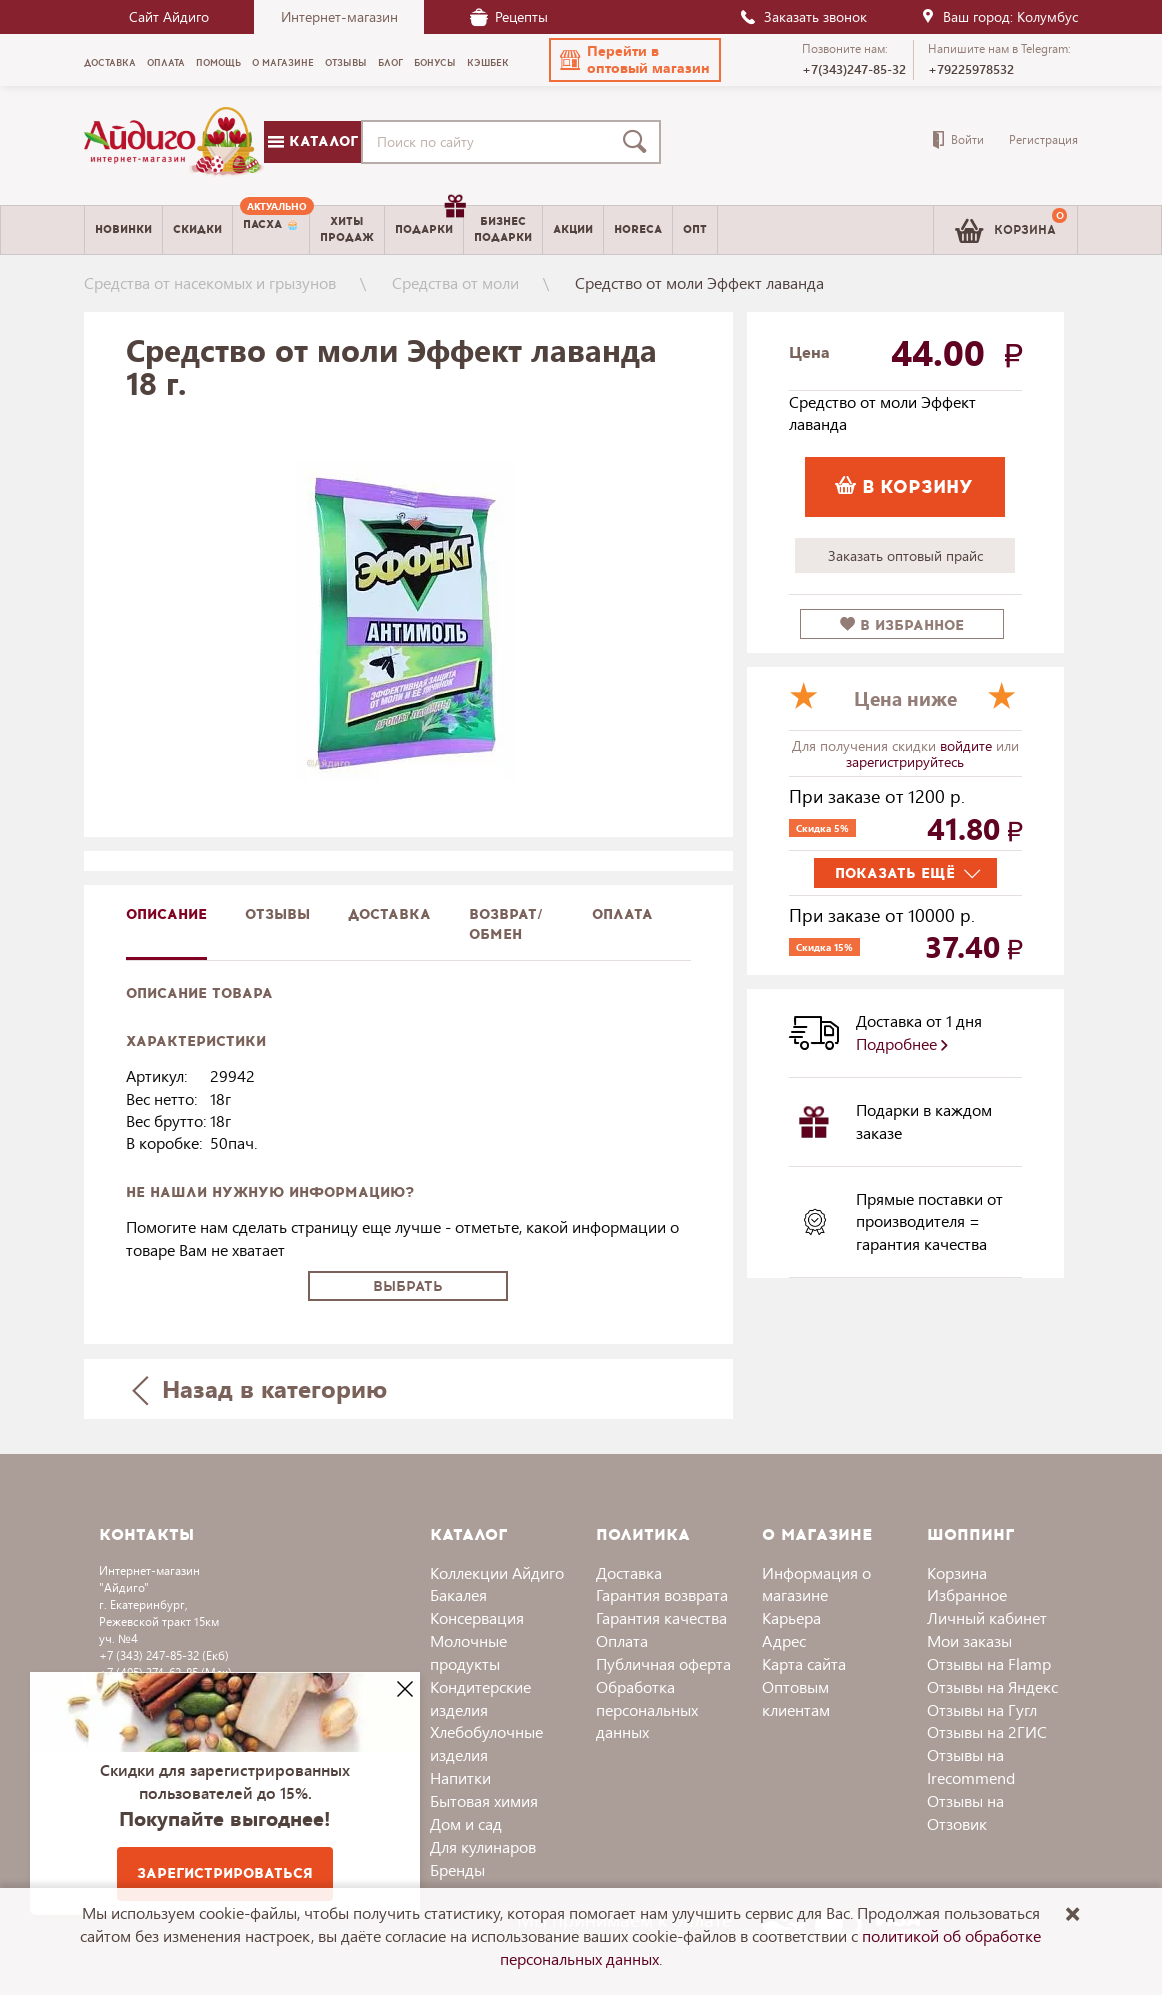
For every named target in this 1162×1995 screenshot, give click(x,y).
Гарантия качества (661, 1617)
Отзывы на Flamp (989, 1663)
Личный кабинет (987, 1617)
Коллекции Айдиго (497, 1572)
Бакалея (458, 1594)
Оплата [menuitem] (166, 63)
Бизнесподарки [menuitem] (503, 229)
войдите (968, 745)
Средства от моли (455, 282)
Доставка (629, 1572)
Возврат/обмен (506, 924)
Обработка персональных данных (647, 1709)
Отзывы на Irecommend (971, 1766)
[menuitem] (271, 230)
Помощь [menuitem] (218, 63)
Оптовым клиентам (796, 1698)
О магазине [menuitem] (283, 63)
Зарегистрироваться (225, 1873)
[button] (635, 60)
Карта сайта (804, 1663)
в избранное (902, 625)
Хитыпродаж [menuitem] (347, 229)
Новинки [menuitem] (123, 229)
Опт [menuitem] (695, 229)
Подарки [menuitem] (429, 222)
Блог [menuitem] (390, 63)
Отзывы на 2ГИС (987, 1731)
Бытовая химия (484, 1800)
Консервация (477, 1617)
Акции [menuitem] (573, 229)
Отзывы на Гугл (982, 1709)
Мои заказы (969, 1640)
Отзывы (277, 914)
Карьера (791, 1617)
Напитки (460, 1777)
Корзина (957, 1572)
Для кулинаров (483, 1846)
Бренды (457, 1869)
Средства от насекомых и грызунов (210, 282)
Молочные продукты (468, 1652)
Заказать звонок (803, 16)
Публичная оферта (663, 1663)
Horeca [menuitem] (638, 229)
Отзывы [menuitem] (346, 63)
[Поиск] (639, 142)
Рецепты (509, 16)
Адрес (784, 1640)
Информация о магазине (816, 1584)
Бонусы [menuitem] (435, 63)
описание (166, 914)
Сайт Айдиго (169, 16)
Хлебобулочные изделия (486, 1743)
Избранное (967, 1594)
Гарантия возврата (662, 1594)
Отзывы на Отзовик (965, 1812)
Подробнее (902, 1043)
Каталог (313, 141)
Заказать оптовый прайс (905, 555)
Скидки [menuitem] (197, 229)
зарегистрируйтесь (905, 761)
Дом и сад (466, 1823)
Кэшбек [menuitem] (488, 63)
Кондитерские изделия (480, 1698)
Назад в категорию (260, 1388)
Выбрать (408, 1286)
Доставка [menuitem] (110, 63)
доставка (389, 914)
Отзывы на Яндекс (992, 1686)
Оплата (622, 914)
